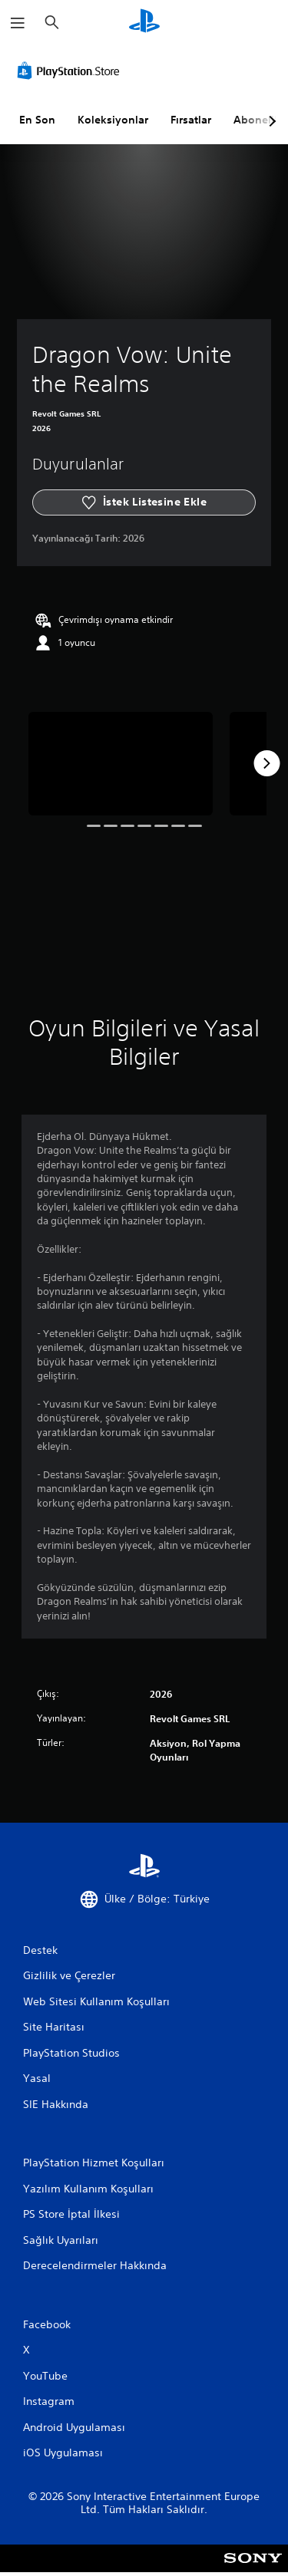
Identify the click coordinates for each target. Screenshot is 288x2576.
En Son (37, 120)
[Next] (266, 763)
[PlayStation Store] (71, 70)
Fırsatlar (190, 120)
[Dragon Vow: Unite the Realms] (120, 763)
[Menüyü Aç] (18, 23)
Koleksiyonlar (113, 120)
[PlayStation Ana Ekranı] (144, 23)
